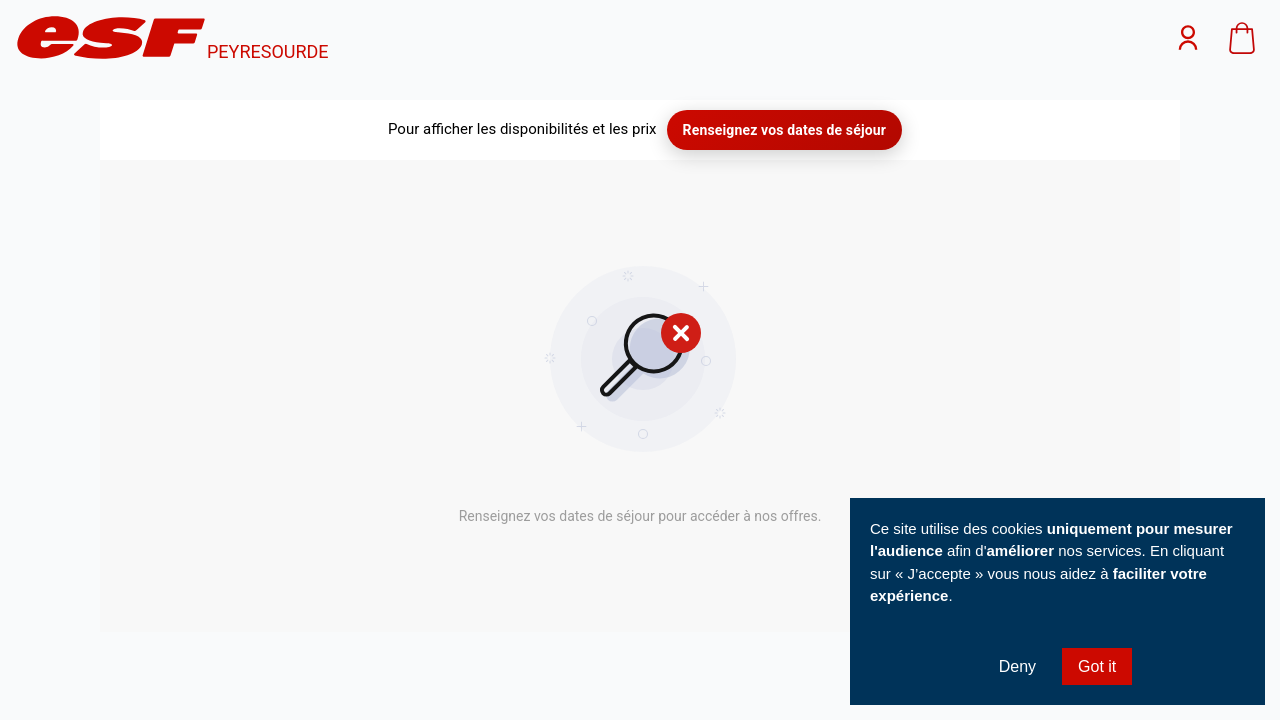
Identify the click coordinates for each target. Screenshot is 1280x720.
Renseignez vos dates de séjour (784, 130)
